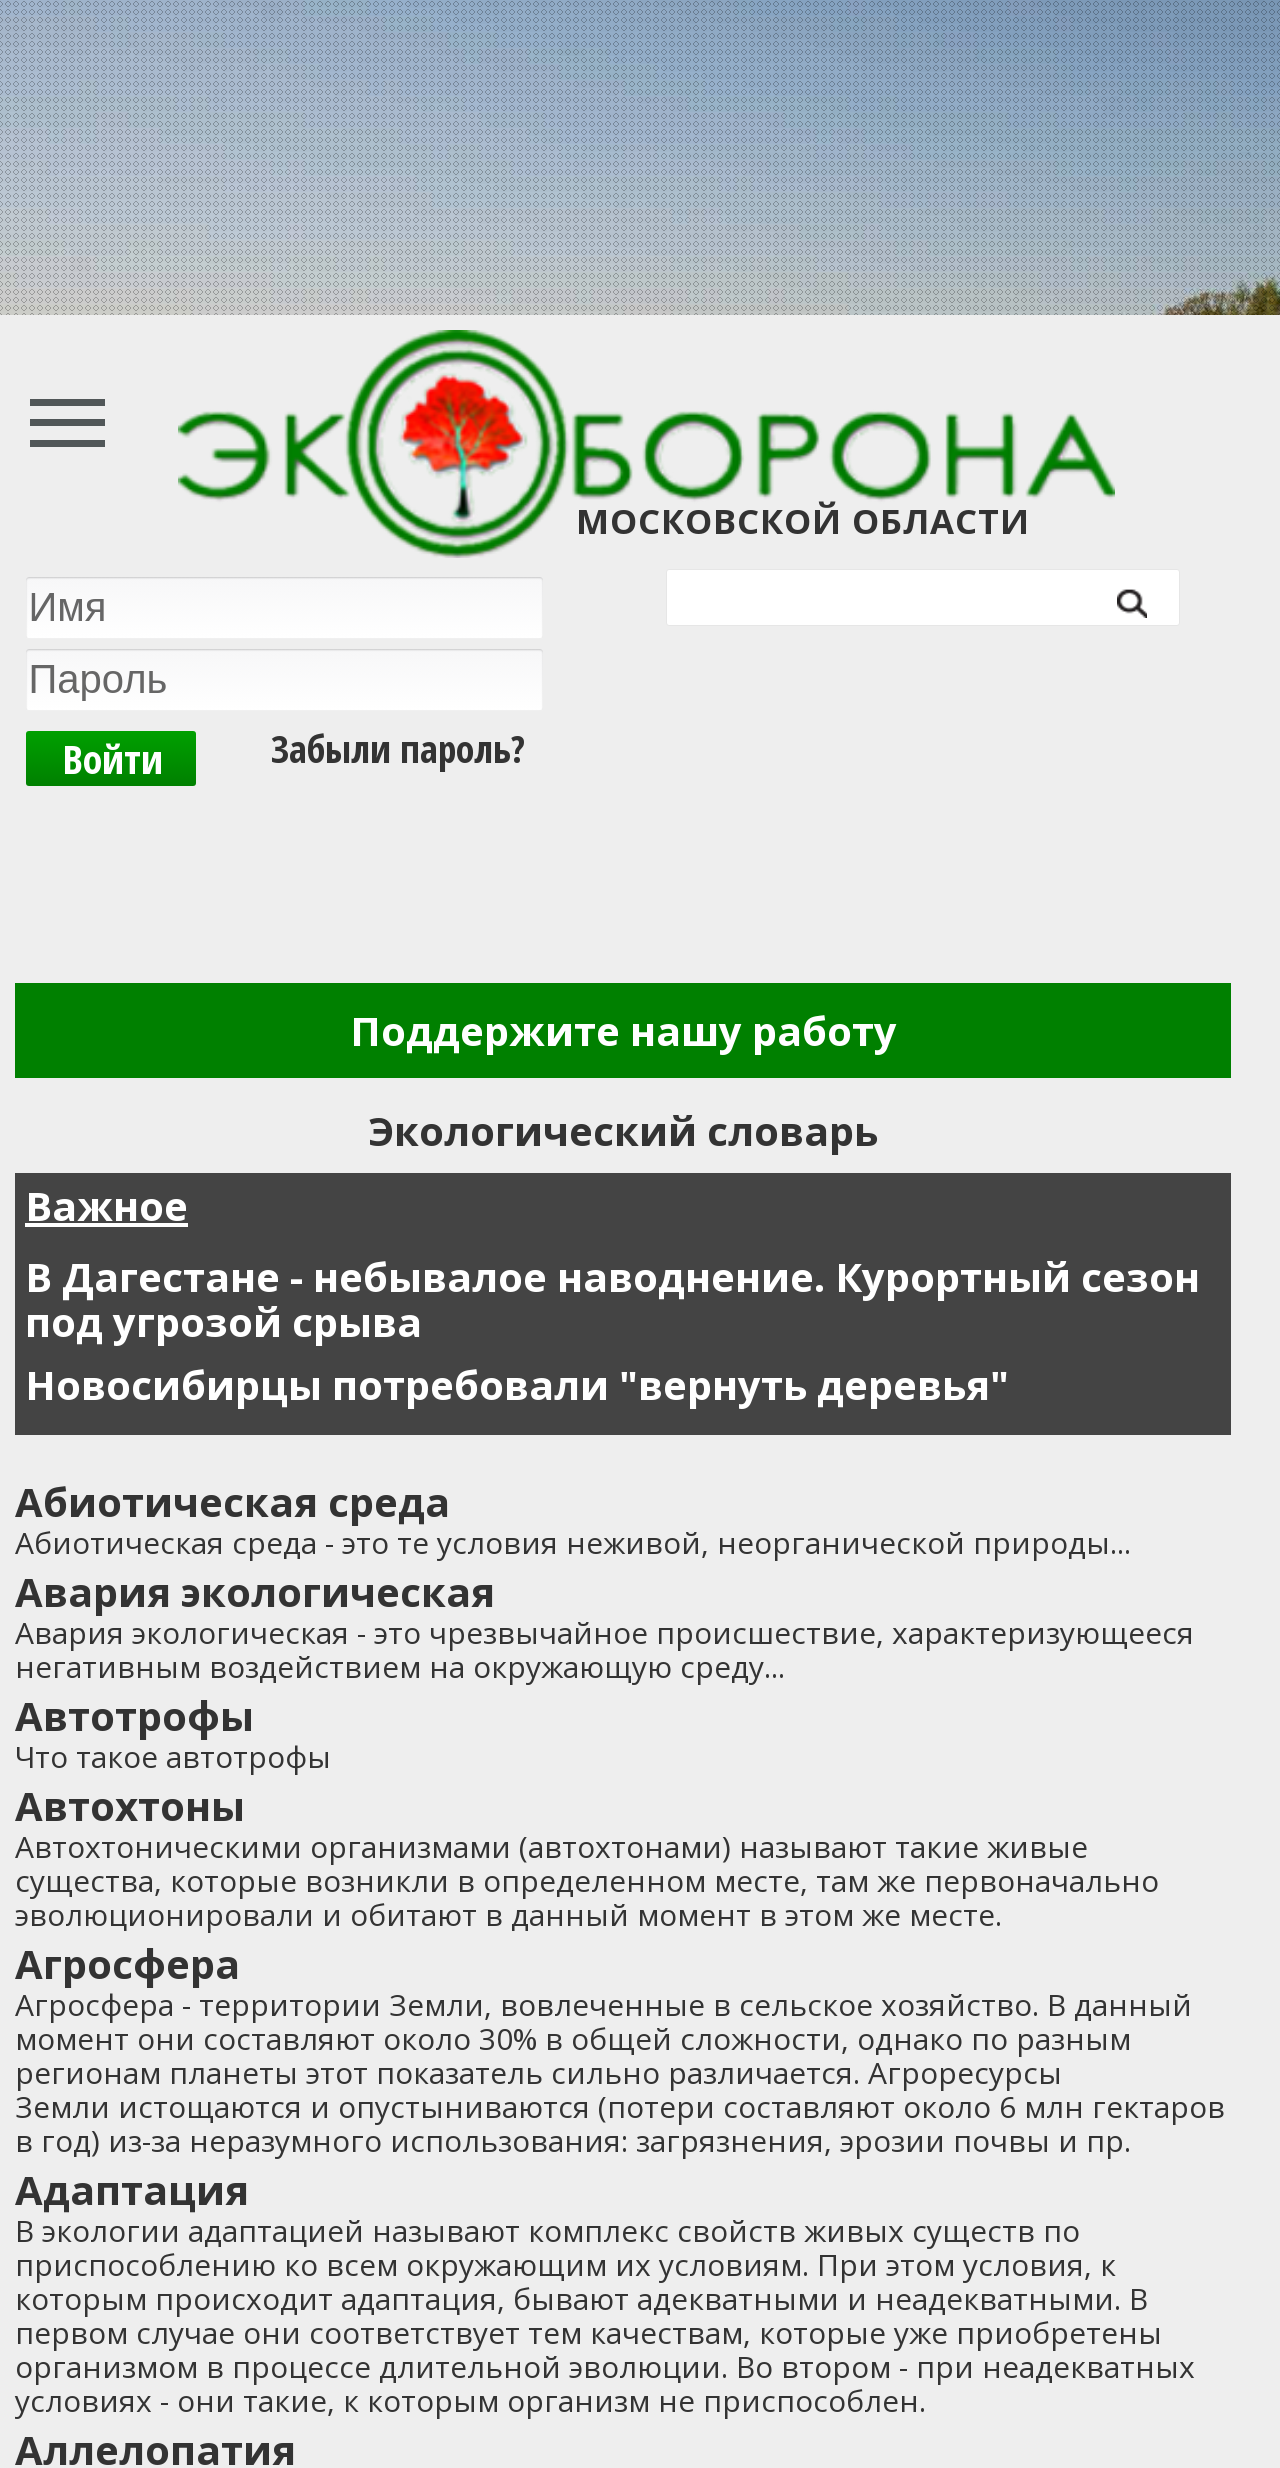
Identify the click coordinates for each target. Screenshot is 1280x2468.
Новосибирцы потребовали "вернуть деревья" (517, 1384)
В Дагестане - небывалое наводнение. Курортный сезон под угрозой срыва (612, 1299)
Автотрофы (134, 1715)
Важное (106, 1205)
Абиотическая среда (232, 1501)
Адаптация (132, 2189)
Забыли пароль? (398, 748)
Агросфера (127, 1963)
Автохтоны (130, 1805)
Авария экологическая (255, 1591)
